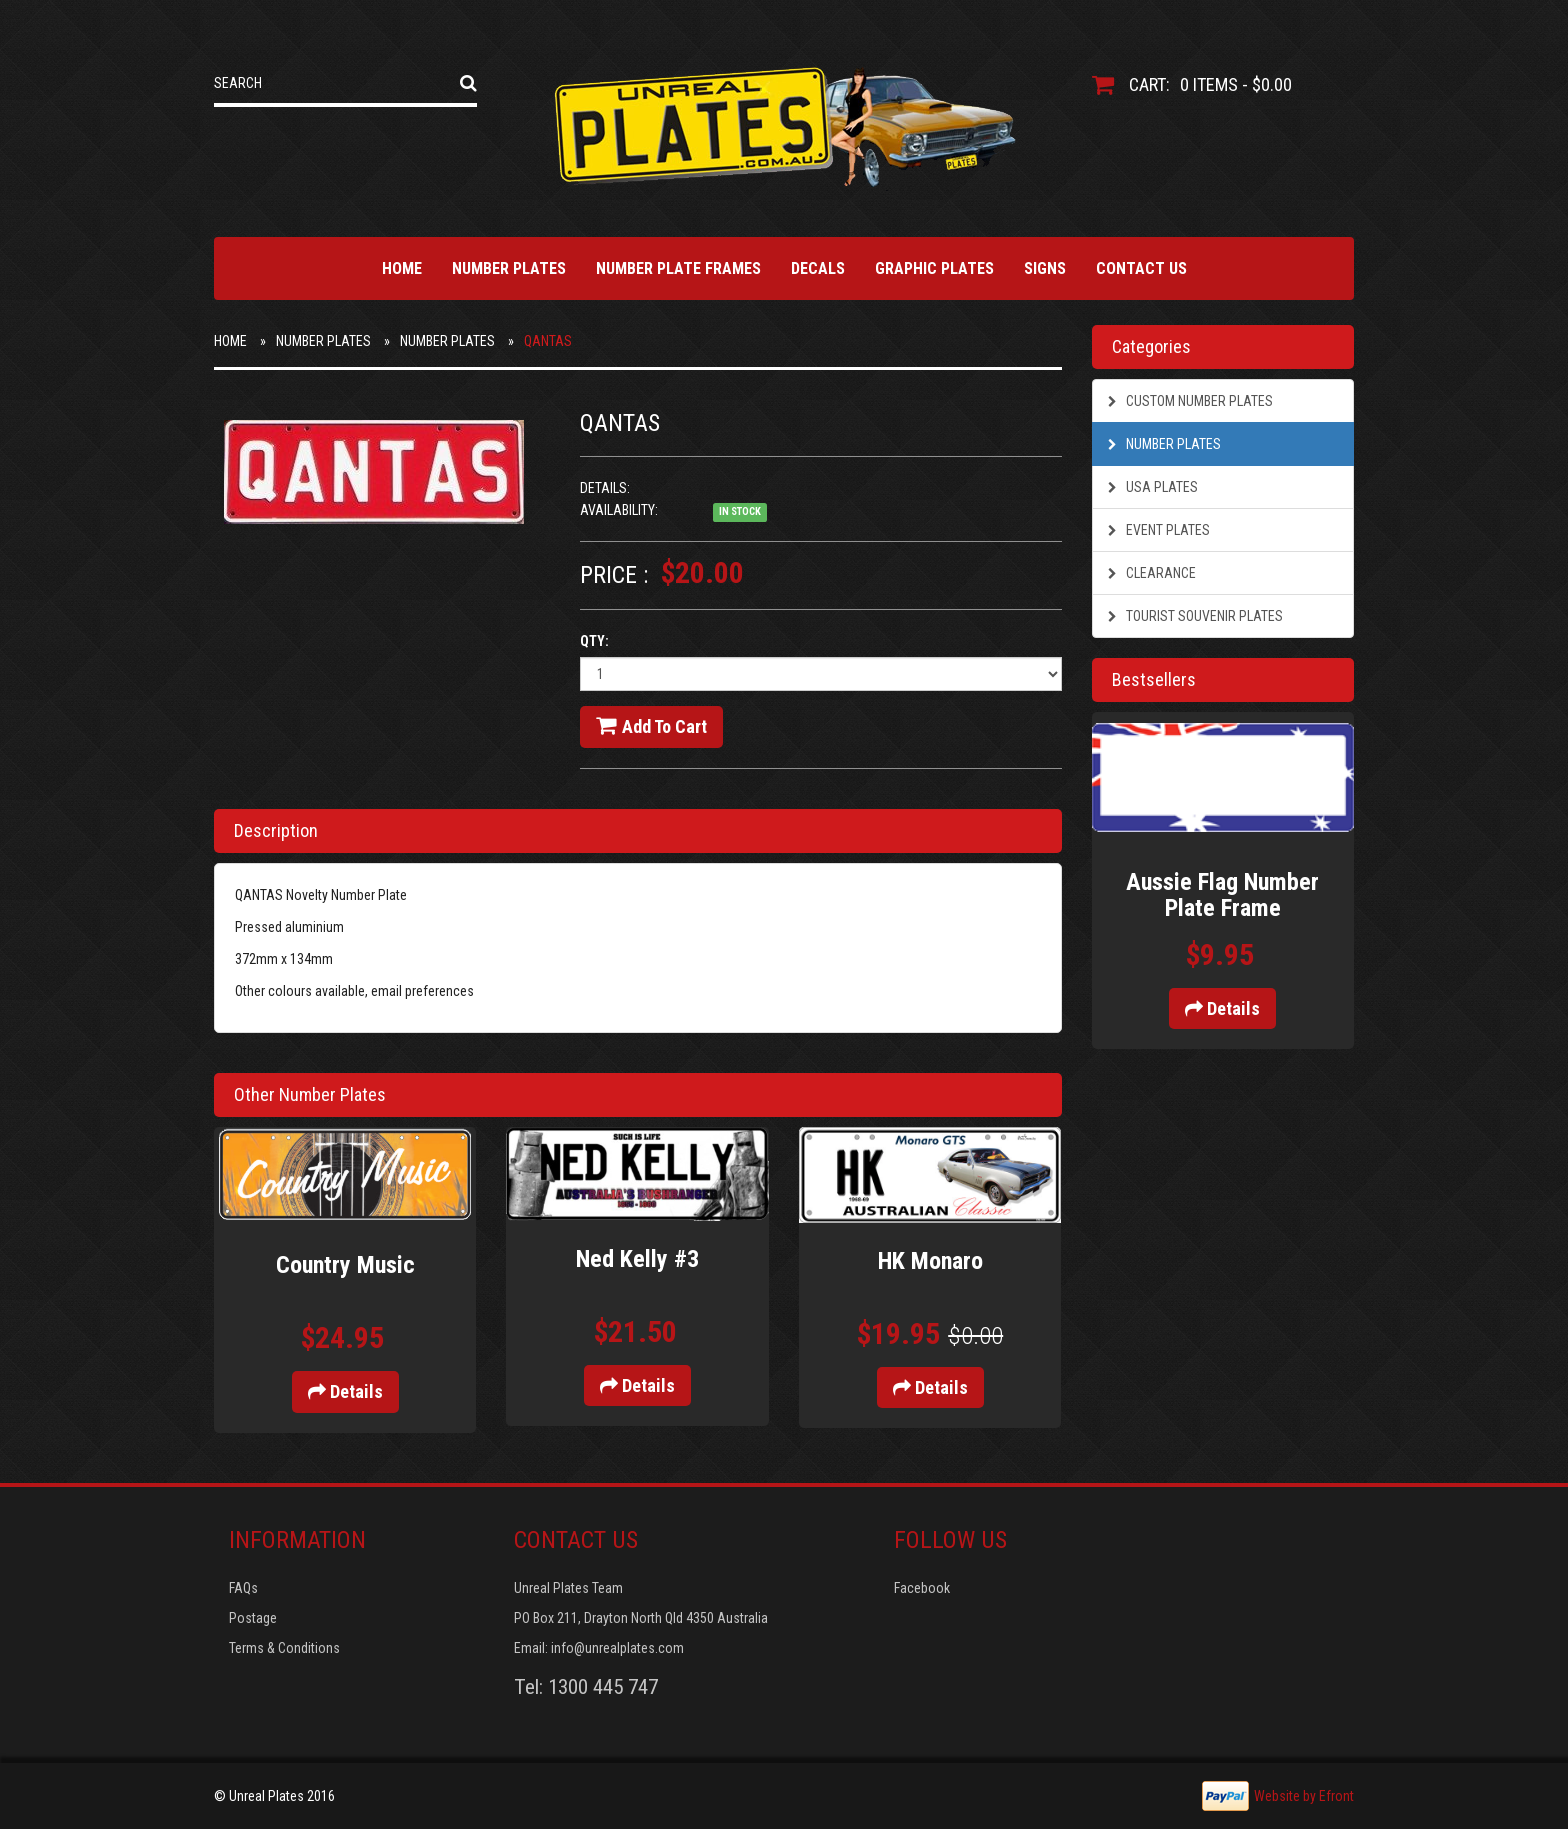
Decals (818, 268)
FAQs (243, 1588)
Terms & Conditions (284, 1648)
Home (402, 268)
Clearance (1152, 573)
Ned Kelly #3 (637, 1259)
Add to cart (651, 726)
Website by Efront (1304, 1796)
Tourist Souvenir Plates (1195, 616)
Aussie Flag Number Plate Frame (1222, 895)
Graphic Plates (934, 268)
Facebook (922, 1588)
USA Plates (1153, 487)
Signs (1045, 268)
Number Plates (509, 268)
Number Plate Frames (678, 268)
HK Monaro (930, 1261)
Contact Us (1141, 268)
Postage (253, 1618)
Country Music (345, 1265)
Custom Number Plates (1190, 401)
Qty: (594, 641)
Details (345, 1391)
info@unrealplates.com (617, 1648)
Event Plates (1159, 530)
